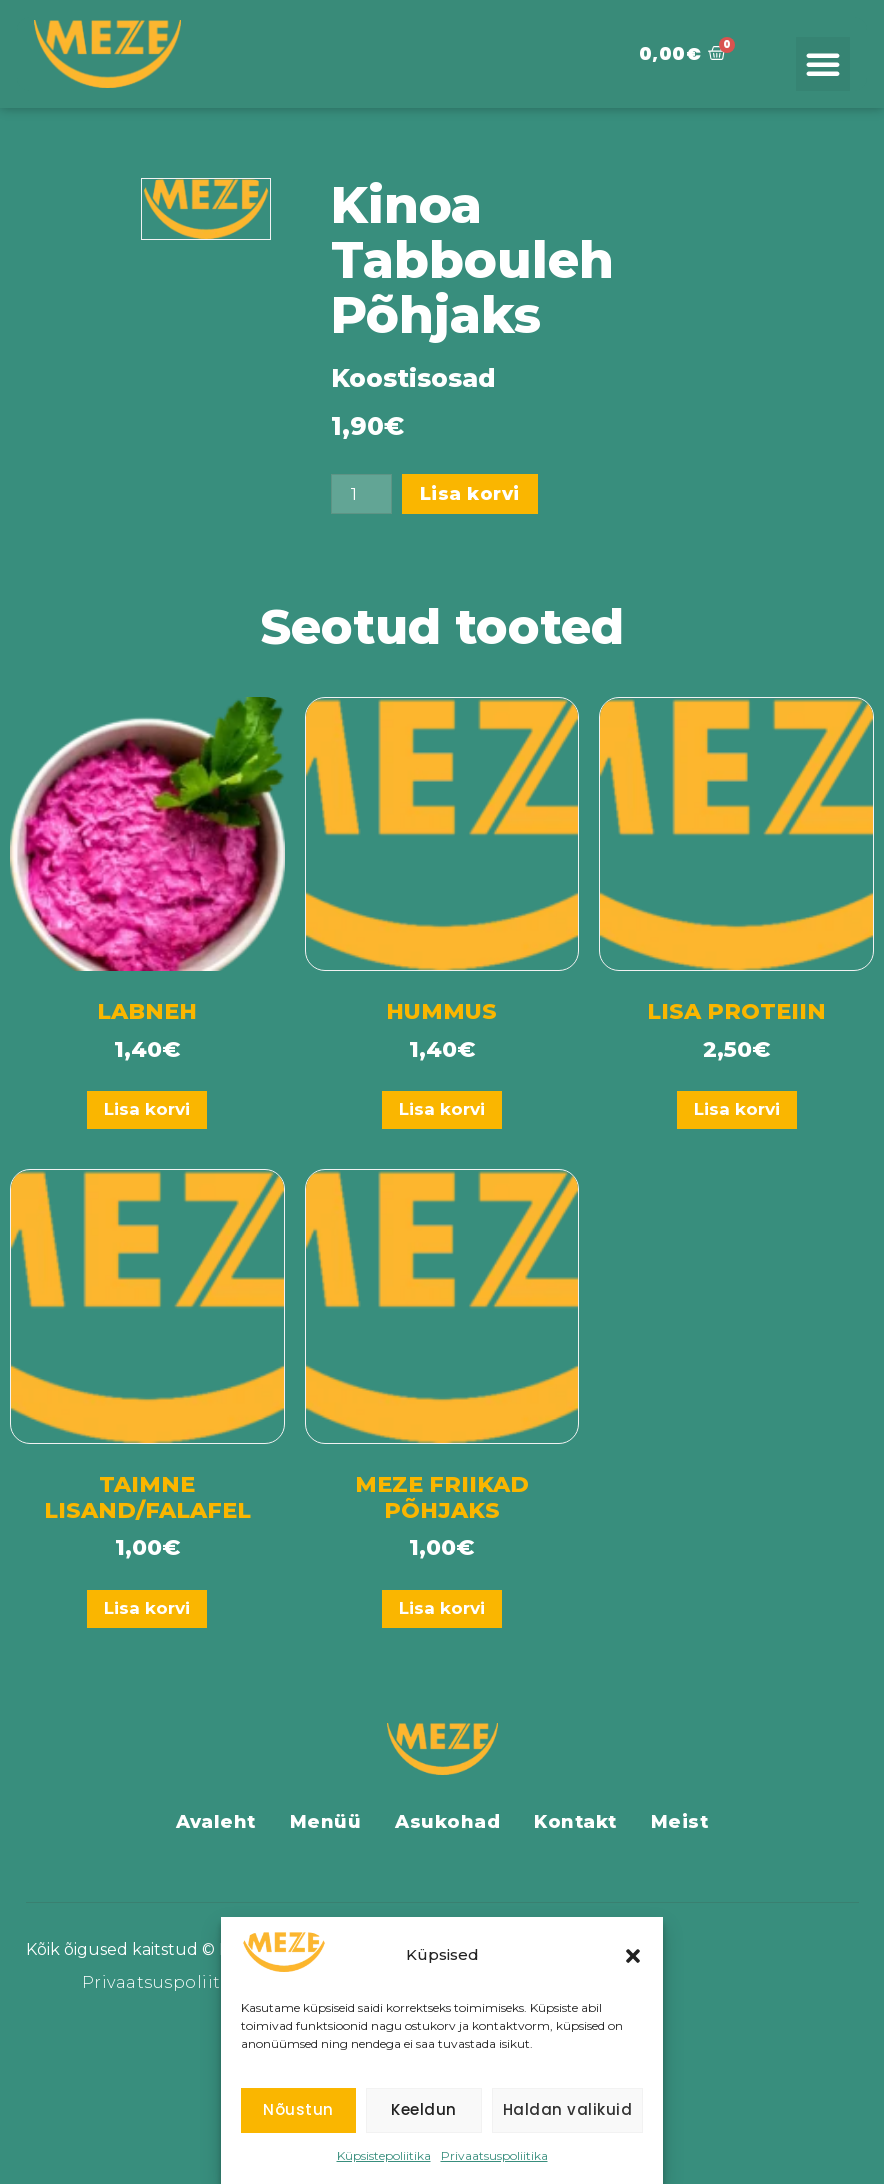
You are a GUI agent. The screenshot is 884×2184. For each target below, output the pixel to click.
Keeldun (424, 2109)
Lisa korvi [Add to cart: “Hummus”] (442, 1109)
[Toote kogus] (362, 494)
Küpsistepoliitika (384, 2155)
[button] (633, 1956)
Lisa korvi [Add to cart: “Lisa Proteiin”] (737, 1109)
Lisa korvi (471, 494)
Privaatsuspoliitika (494, 2155)
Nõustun (298, 2109)
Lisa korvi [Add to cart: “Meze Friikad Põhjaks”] (442, 1608)
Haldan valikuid (568, 2109)
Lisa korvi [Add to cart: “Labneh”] (147, 1109)
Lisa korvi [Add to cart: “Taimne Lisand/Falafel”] (147, 1608)
